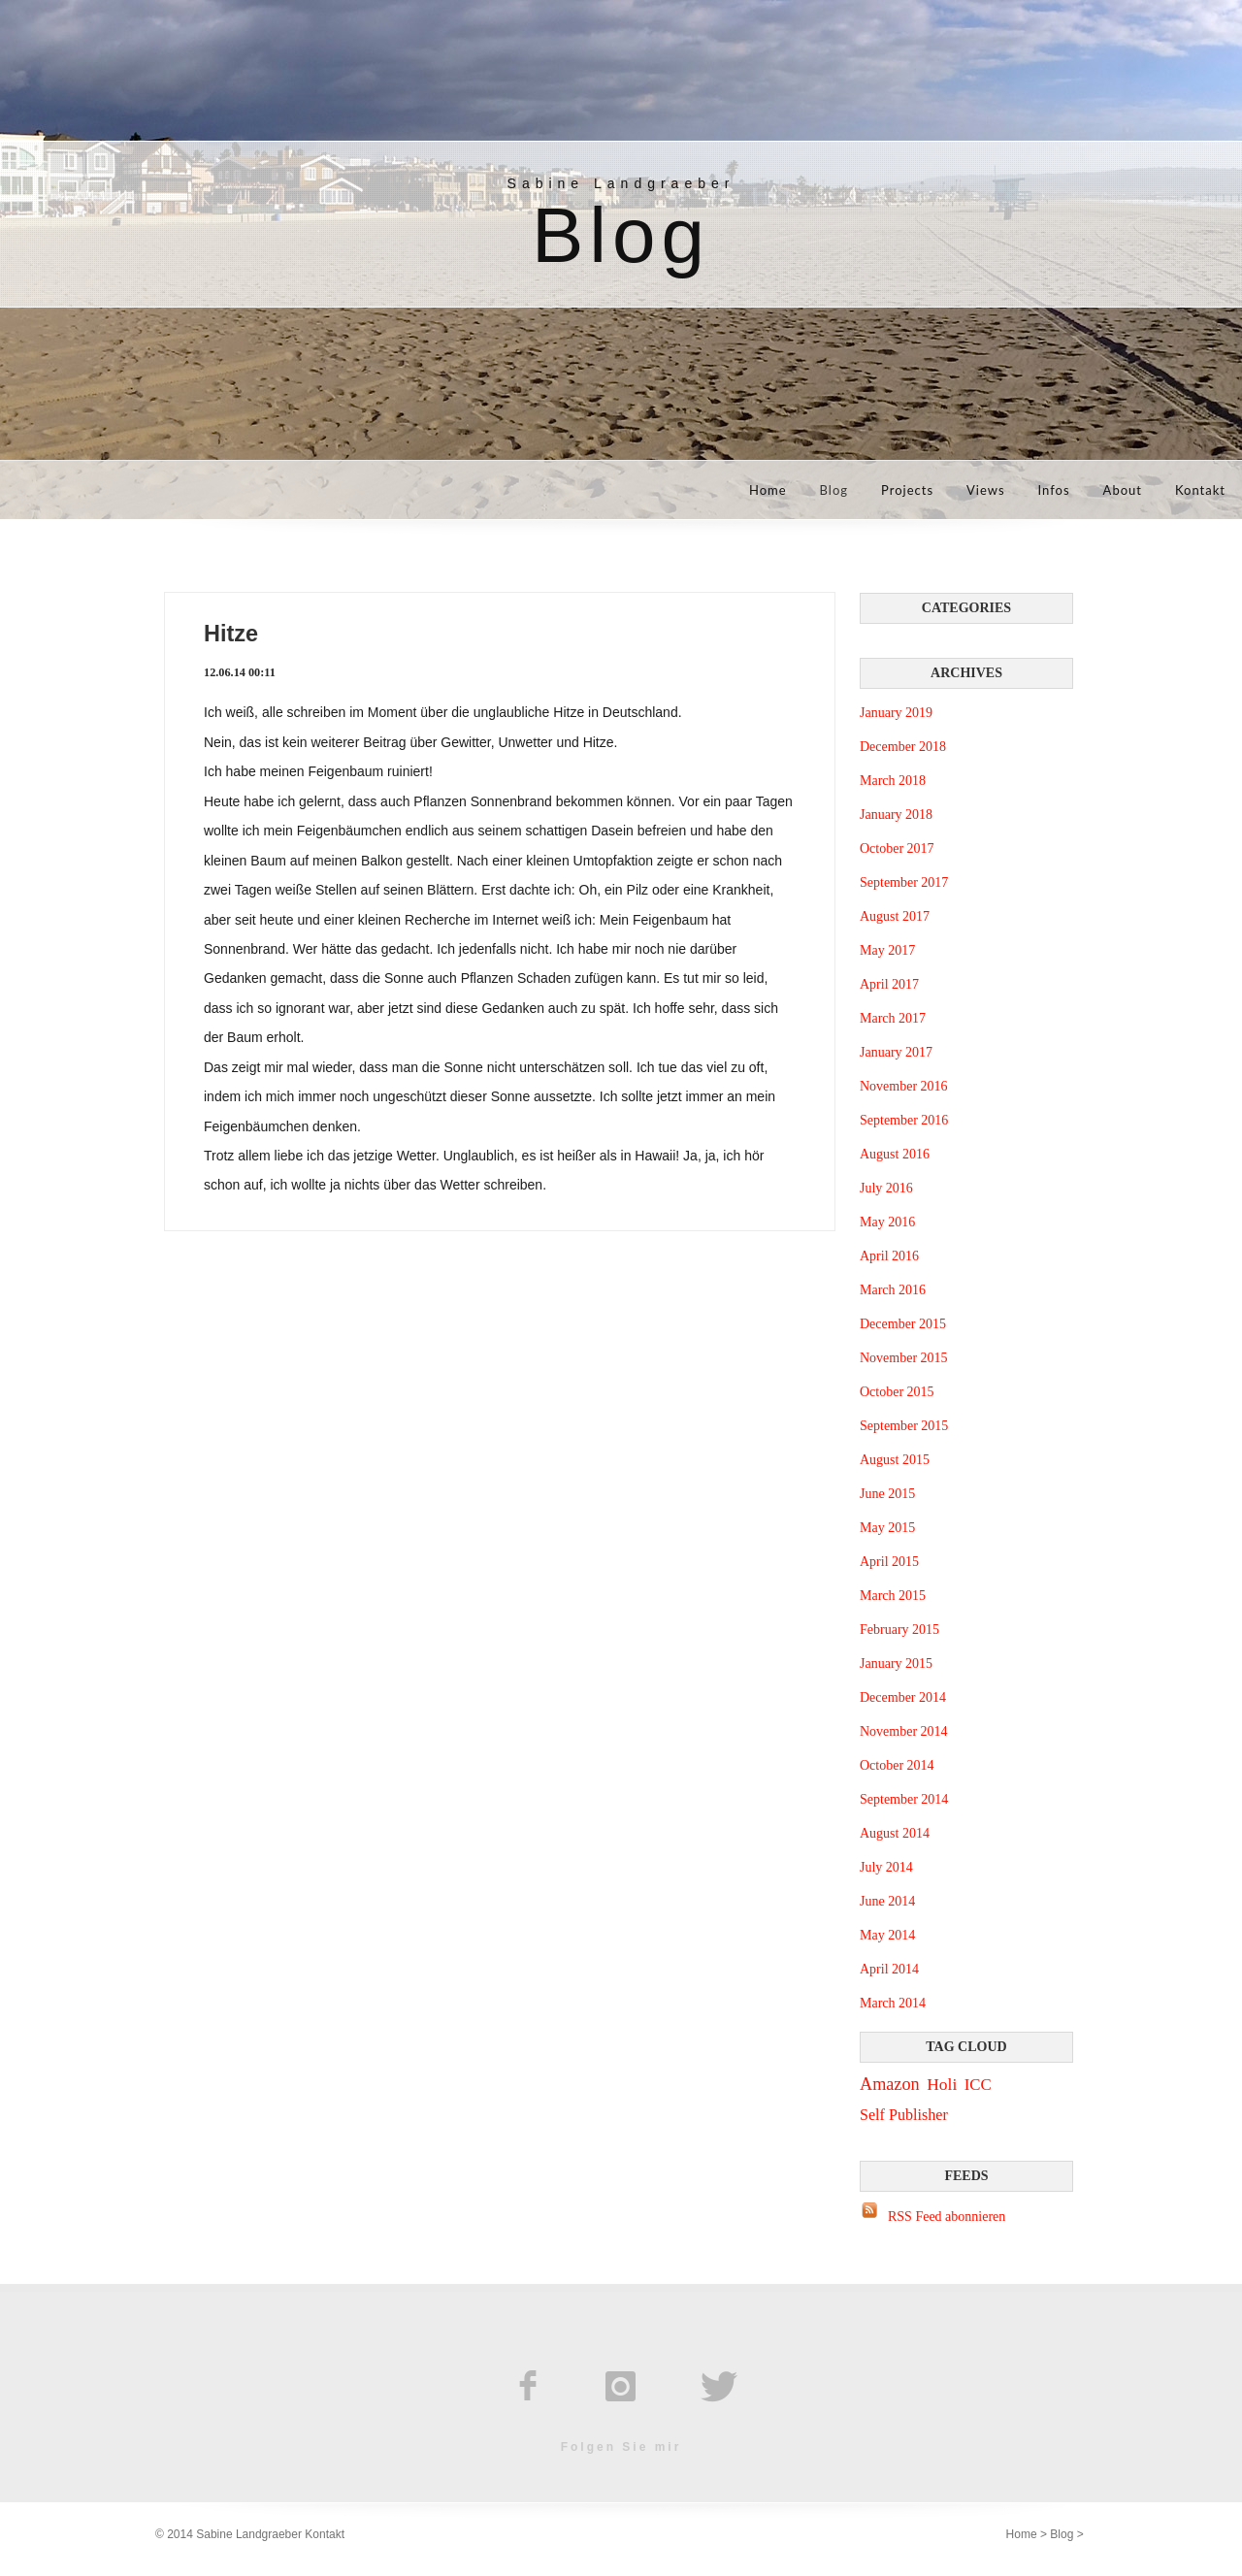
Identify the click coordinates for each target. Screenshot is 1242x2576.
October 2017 (897, 848)
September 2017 (904, 882)
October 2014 (897, 1765)
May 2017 (887, 950)
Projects (907, 490)
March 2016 (893, 1290)
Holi (942, 2084)
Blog (834, 490)
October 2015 (897, 1392)
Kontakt (1200, 490)
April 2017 (889, 984)
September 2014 (904, 1799)
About (1122, 490)
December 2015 (903, 1324)
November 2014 (904, 1731)
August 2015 (895, 1459)
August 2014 (895, 1833)
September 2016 (904, 1120)
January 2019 (896, 712)
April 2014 (889, 1969)
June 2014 (887, 1901)
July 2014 (886, 1867)
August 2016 (895, 1154)
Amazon (890, 2084)
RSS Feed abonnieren (946, 2216)
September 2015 (904, 1425)
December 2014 (903, 1697)
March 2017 (893, 1018)
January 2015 (896, 1663)
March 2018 (893, 780)
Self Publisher (904, 2114)
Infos (1054, 490)
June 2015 (887, 1493)
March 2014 (893, 2003)
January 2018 (896, 814)
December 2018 (903, 746)
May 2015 (887, 1527)
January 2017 (896, 1052)
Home (768, 490)
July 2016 (886, 1188)
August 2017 (895, 916)
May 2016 (887, 1222)
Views (985, 490)
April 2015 (889, 1561)
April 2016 (889, 1256)
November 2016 (904, 1086)
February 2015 (899, 1629)
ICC (978, 2084)
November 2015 (904, 1358)
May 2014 (887, 1935)
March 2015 (893, 1595)
